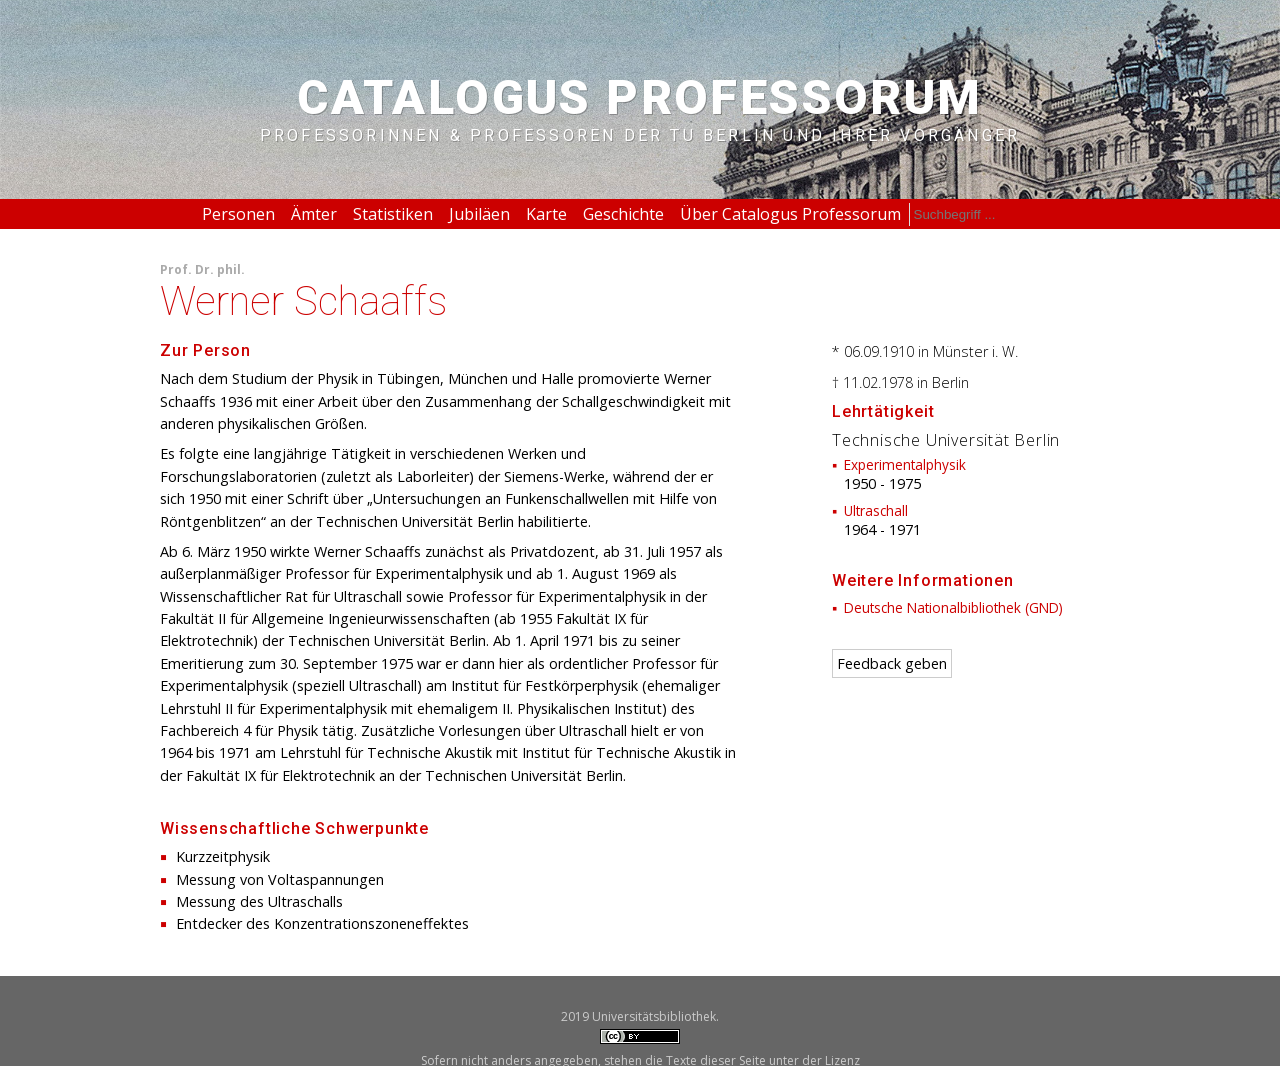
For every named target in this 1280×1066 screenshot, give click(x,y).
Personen (238, 214)
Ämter (314, 214)
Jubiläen (479, 214)
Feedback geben (892, 663)
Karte (546, 214)
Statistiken (393, 214)
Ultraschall (876, 510)
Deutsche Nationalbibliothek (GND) (953, 607)
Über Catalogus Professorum (790, 214)
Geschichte (623, 214)
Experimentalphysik (905, 464)
